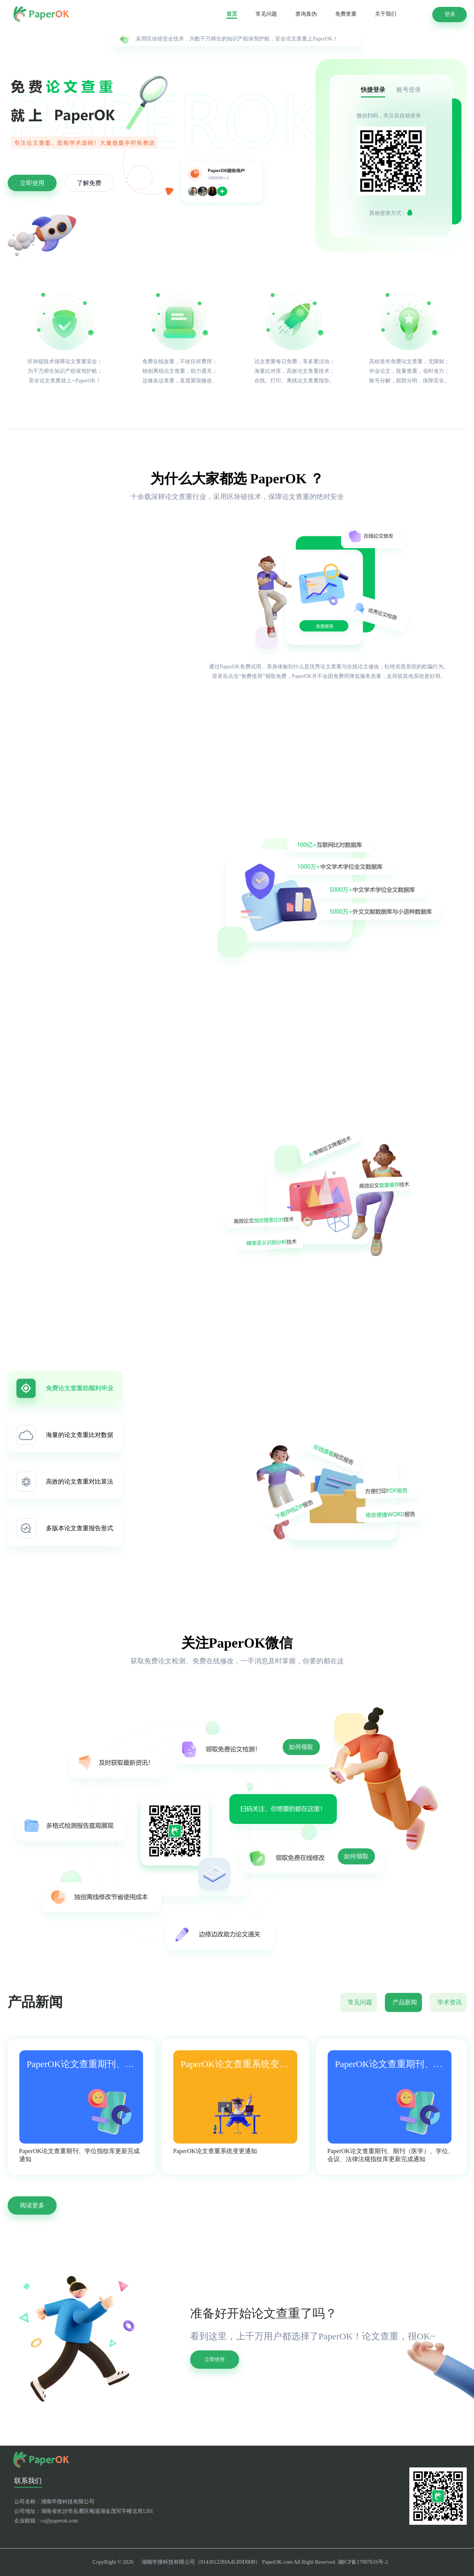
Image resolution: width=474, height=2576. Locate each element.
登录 (450, 14)
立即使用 (32, 183)
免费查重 (346, 14)
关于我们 (385, 14)
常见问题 (266, 14)
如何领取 (301, 1747)
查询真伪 (306, 14)
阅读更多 (32, 2205)
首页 (231, 14)
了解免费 (89, 183)
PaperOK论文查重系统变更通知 (215, 2151)
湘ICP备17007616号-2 (363, 2562)
